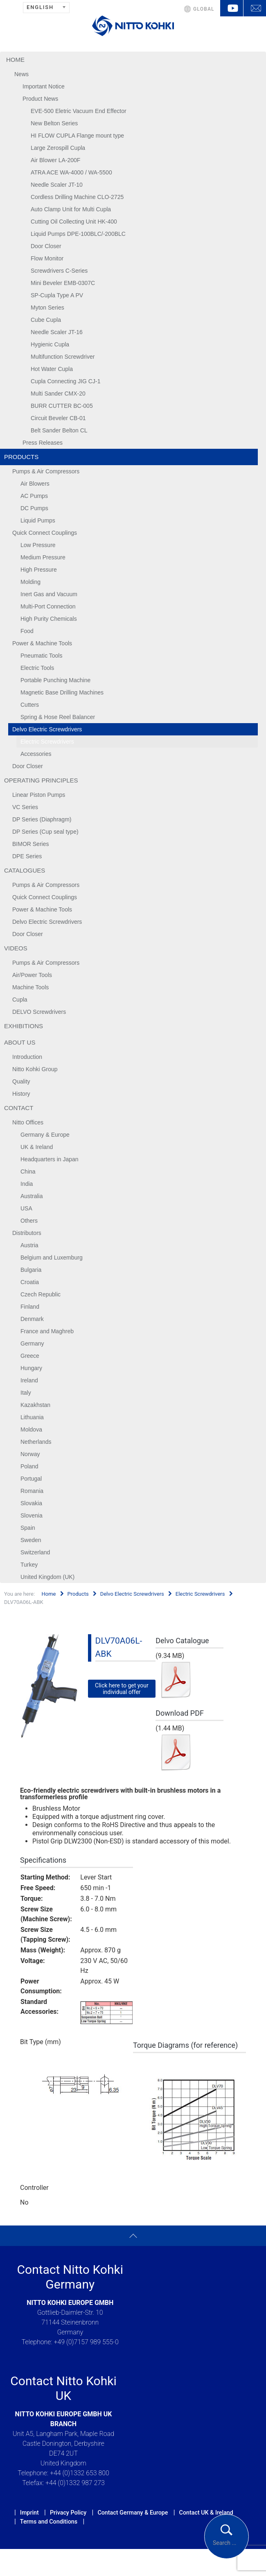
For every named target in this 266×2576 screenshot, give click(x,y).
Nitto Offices (27, 1122)
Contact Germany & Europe (132, 2512)
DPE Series (27, 856)
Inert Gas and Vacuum (48, 594)
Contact (18, 1107)
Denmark (32, 1319)
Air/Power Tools (32, 975)
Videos (15, 948)
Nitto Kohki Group (35, 1069)
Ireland (29, 1380)
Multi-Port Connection (48, 606)
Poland (29, 1466)
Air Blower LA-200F (55, 160)
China (28, 1171)
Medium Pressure (42, 557)
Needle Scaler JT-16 (57, 332)
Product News (40, 98)
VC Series (25, 807)
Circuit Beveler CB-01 (58, 418)
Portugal (31, 1478)
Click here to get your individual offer (122, 1688)
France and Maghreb (47, 1331)
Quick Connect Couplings (44, 532)
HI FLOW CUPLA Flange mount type (77, 135)
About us (19, 1042)
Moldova (31, 1429)
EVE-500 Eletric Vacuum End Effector (78, 111)
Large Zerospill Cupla (58, 148)
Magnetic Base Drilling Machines (62, 692)
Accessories (35, 754)
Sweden (30, 1540)
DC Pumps (34, 508)
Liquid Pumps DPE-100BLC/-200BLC (78, 234)
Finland (29, 1306)
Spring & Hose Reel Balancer (57, 717)
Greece (29, 1355)
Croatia (29, 1282)
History (21, 1093)
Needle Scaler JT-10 (57, 184)
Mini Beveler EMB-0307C (63, 283)
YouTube (231, 8)
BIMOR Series (30, 844)
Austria (29, 1245)
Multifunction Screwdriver (63, 356)
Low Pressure (38, 545)
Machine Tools (30, 987)
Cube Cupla (46, 320)
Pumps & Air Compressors (45, 471)
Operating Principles (41, 780)
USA (26, 1208)
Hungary (31, 1368)
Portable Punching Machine (55, 680)
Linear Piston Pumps (38, 795)
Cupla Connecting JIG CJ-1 (65, 381)
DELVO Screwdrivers (39, 1012)
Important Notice (44, 86)
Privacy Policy (68, 2512)
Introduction (27, 1057)
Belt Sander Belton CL (59, 430)
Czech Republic (40, 1294)
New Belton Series (54, 123)
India (26, 1184)
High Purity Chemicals (48, 618)
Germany (32, 1343)
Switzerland (35, 1552)
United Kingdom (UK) (47, 1577)
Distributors (26, 1233)
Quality (21, 1081)
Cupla (19, 999)
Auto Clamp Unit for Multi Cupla (71, 209)
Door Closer (46, 246)
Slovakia (31, 1503)
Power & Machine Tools (42, 643)
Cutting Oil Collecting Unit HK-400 (74, 221)
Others (29, 1220)
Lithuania (32, 1417)
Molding (30, 582)
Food (27, 631)
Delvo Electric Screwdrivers (47, 729)
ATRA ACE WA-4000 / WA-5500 (71, 172)
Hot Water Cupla (52, 369)
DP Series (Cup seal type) (45, 831)
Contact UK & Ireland (206, 2512)
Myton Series (47, 307)
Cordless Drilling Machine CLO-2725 (77, 197)
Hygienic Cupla (50, 344)
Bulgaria (30, 1270)
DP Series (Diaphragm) (41, 819)
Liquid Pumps (37, 520)
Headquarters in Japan (49, 1159)
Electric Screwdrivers (47, 741)
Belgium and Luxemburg (51, 1257)
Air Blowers (35, 483)
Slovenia (31, 1515)
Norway (30, 1454)
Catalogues (24, 870)
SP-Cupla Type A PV (57, 295)
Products (21, 456)
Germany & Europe (45, 1134)
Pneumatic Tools (41, 655)
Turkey (29, 1564)
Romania (31, 1491)
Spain (27, 1527)
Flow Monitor (47, 258)
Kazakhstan (35, 1405)
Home (15, 59)
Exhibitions (23, 1025)
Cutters (29, 704)
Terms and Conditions (48, 2521)
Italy (25, 1392)
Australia (31, 1196)
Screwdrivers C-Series (59, 270)
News (21, 74)
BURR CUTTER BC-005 (62, 406)
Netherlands (36, 1441)
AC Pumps (34, 496)
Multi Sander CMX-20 (58, 393)
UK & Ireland (36, 1147)
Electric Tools (37, 668)
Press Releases (43, 442)
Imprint (29, 2512)
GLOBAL (203, 9)
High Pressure (38, 569)
